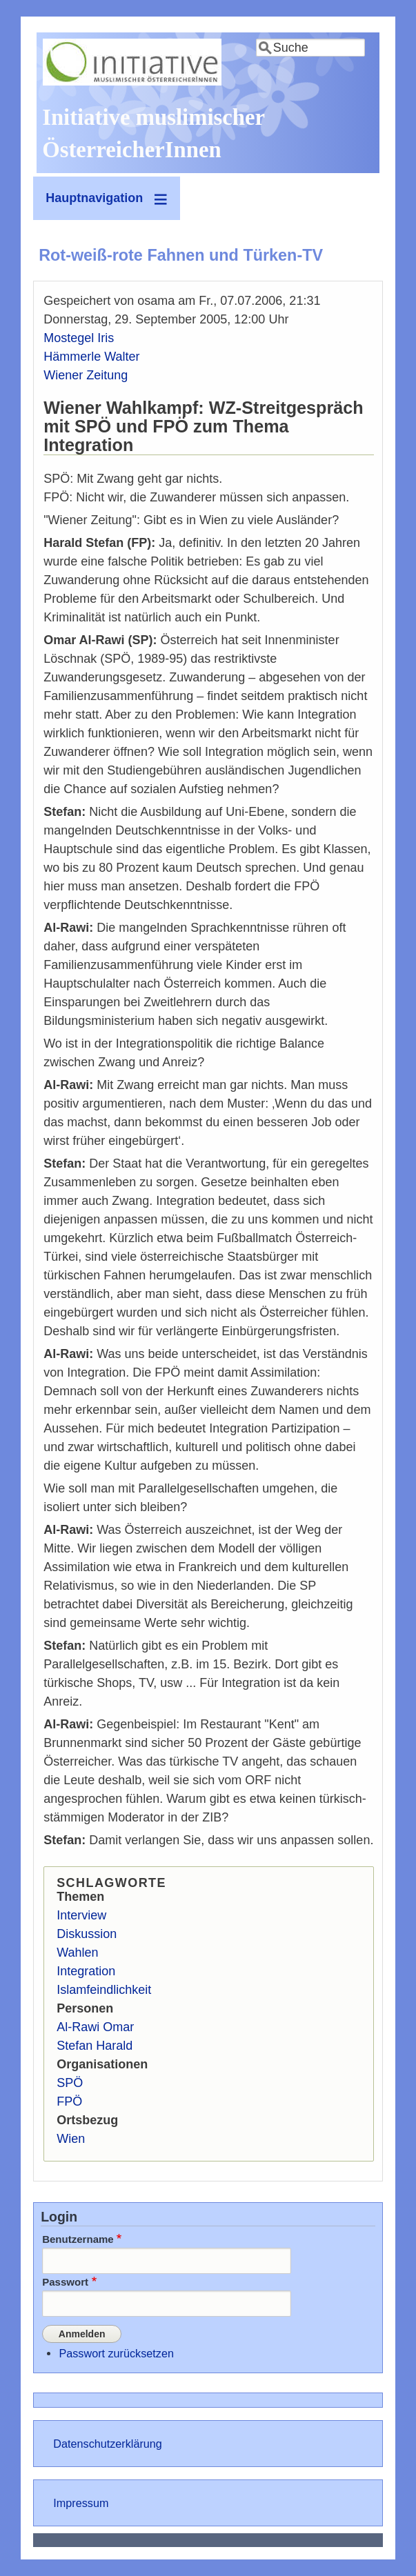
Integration (86, 1971)
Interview (81, 1915)
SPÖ (70, 2083)
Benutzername (78, 2239)
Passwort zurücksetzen (116, 2352)
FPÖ (69, 2101)
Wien (71, 2139)
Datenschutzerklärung (107, 2443)
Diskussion (87, 1934)
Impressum (80, 2502)
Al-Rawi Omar (95, 2027)
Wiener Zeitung (85, 375)
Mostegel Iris (78, 338)
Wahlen (77, 1952)
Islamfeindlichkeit (104, 1990)
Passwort (65, 2282)
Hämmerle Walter (91, 356)
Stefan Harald (94, 2046)
